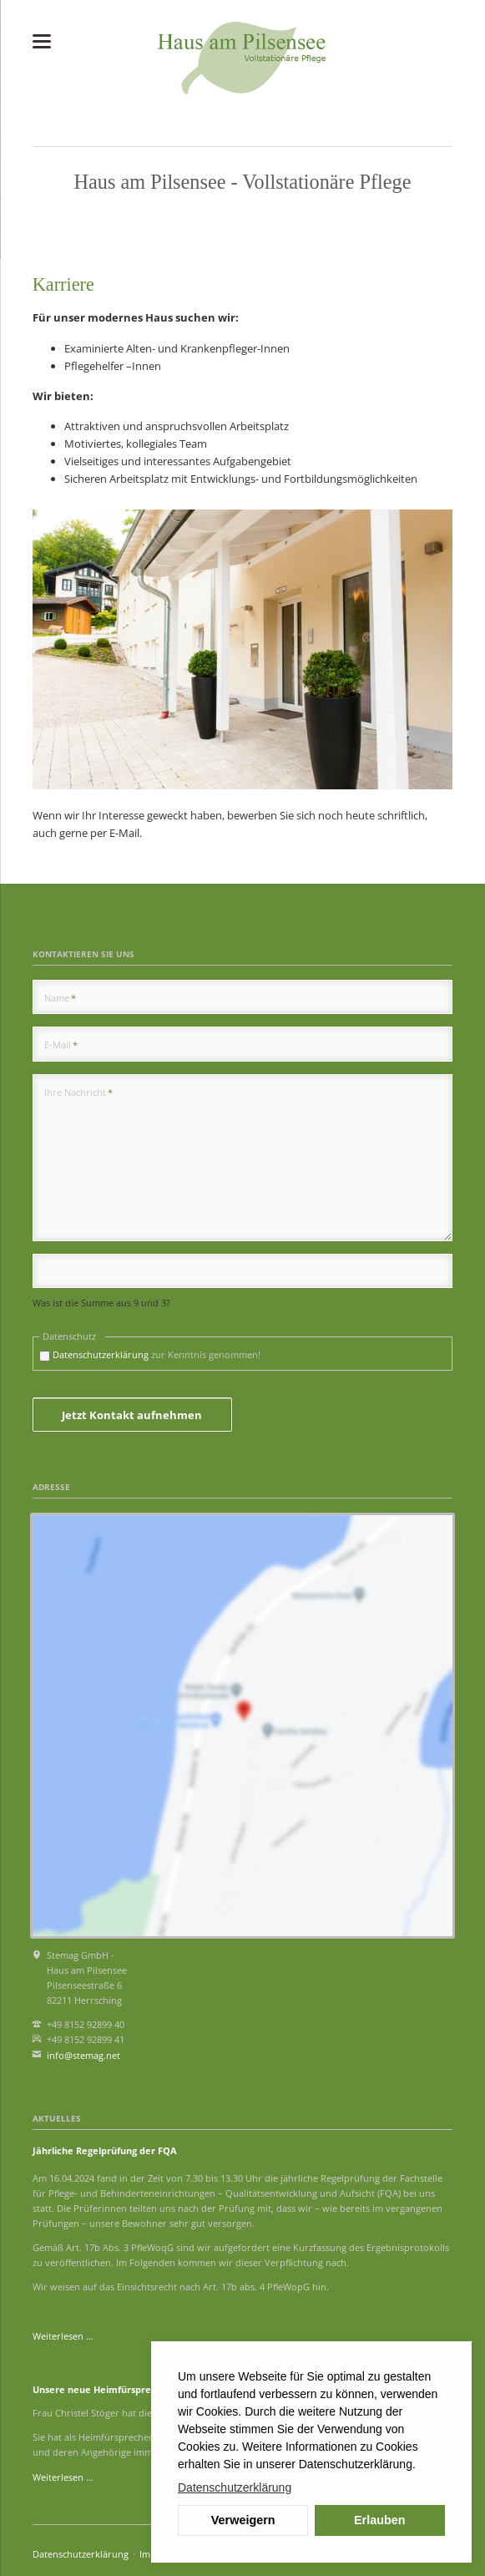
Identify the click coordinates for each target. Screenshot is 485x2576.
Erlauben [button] (380, 2520)
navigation (41, 41)
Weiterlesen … (63, 2336)
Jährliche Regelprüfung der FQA (105, 2150)
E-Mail (61, 1044)
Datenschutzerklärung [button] (234, 2487)
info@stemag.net (83, 2055)
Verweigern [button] (243, 2520)
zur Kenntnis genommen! (156, 1354)
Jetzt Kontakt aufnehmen (132, 1414)
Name (60, 997)
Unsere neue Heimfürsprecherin (106, 2389)
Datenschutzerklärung (101, 1354)
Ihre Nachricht (78, 1091)
